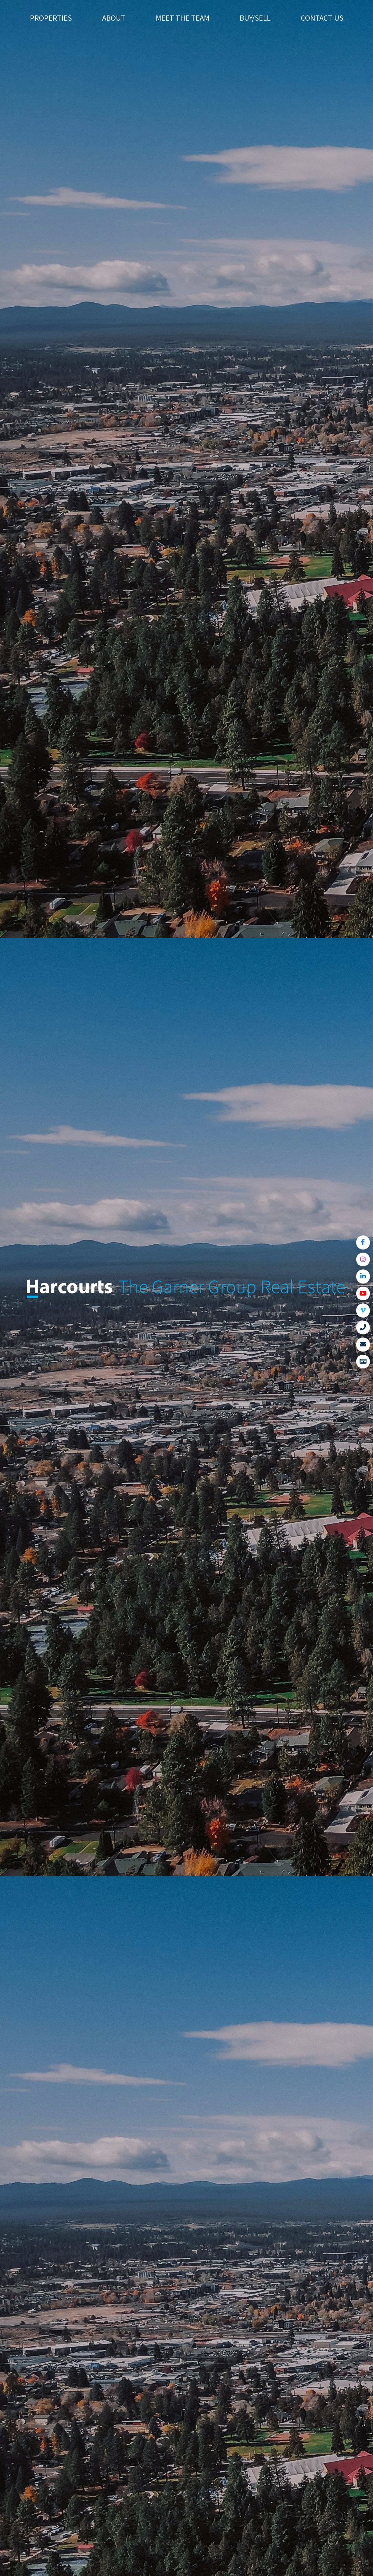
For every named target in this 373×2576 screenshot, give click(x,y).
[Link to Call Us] (363, 1328)
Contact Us (322, 18)
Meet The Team (182, 18)
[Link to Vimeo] (363, 1310)
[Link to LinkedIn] (363, 1276)
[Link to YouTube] (363, 1294)
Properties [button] (51, 18)
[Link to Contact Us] (363, 1344)
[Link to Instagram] (363, 1260)
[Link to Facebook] (363, 1242)
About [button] (113, 18)
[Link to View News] (363, 1362)
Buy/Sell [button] (255, 18)
